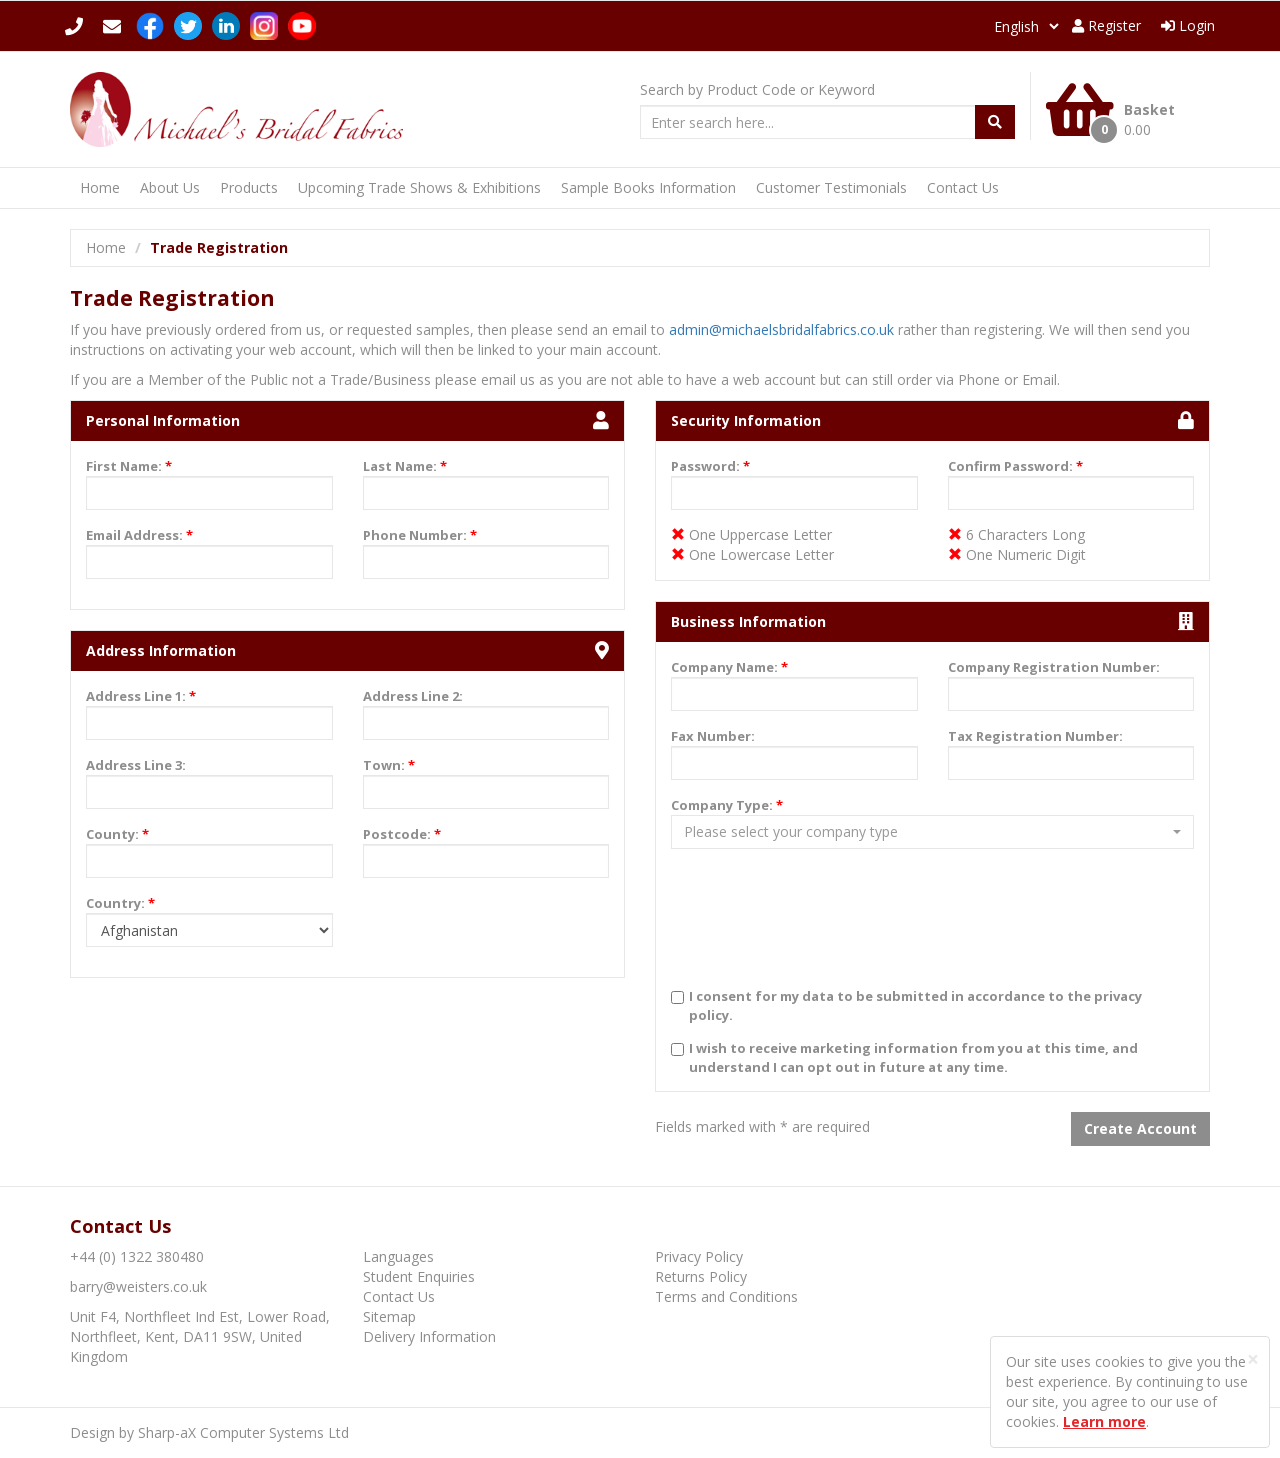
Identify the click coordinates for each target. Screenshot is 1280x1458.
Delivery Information (429, 1336)
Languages (398, 1256)
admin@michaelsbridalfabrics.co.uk (781, 329)
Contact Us (963, 187)
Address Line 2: (413, 696)
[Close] (1253, 1359)
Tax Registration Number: (1035, 736)
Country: (120, 903)
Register (1106, 25)
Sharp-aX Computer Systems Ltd (243, 1432)
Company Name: (729, 667)
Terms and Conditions (726, 1296)
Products (249, 187)
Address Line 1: (141, 696)
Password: (710, 466)
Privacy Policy (699, 1256)
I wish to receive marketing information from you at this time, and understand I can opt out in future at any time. (913, 1057)
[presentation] (823, 933)
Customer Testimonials (831, 187)
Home (100, 187)
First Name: (129, 466)
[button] (932, 832)
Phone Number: (420, 535)
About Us (170, 187)
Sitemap (389, 1316)
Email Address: (139, 535)
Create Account (1140, 1128)
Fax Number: (713, 736)
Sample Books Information (648, 187)
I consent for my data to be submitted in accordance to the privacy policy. (915, 1005)
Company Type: (727, 805)
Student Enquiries (419, 1276)
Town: (389, 765)
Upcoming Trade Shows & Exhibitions (419, 187)
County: (117, 834)
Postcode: (402, 834)
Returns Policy (701, 1276)
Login (1188, 25)
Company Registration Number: (1054, 667)
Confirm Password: (1015, 466)
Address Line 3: (136, 765)
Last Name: (405, 466)
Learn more (1104, 1421)
